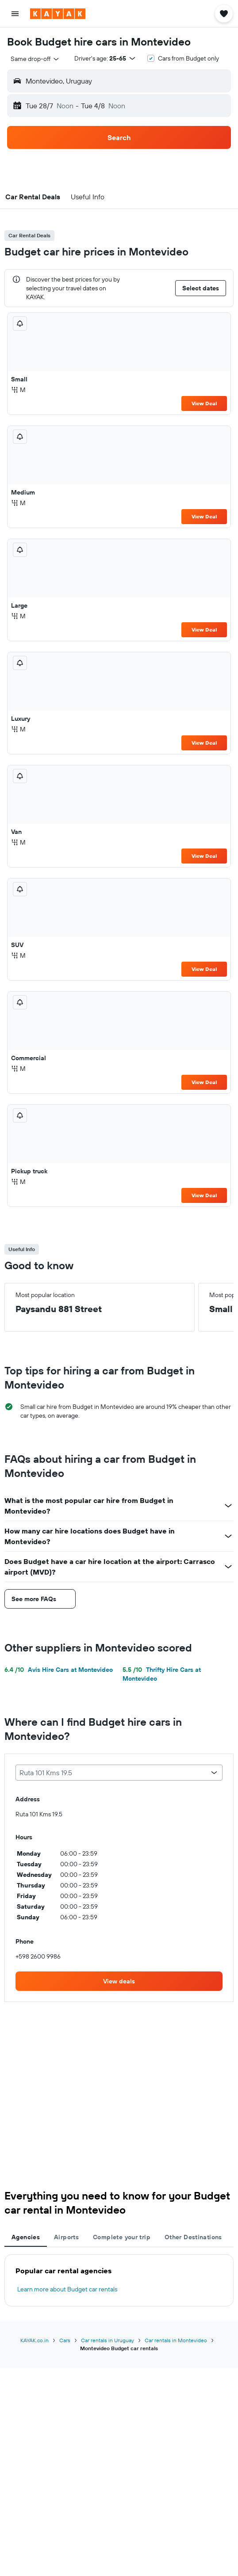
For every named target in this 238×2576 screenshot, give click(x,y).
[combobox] (35, 58)
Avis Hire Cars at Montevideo (58, 1670)
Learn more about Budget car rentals (67, 2289)
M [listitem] (18, 390)
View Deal (204, 403)
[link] (119, 1981)
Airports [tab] (66, 2237)
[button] (15, 13)
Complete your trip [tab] (121, 2237)
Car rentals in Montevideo (176, 2340)
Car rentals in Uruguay (107, 2340)
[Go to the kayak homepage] (57, 13)
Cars (64, 2340)
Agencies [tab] (26, 2237)
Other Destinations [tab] (193, 2237)
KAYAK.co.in (34, 2340)
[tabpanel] (119, 2280)
